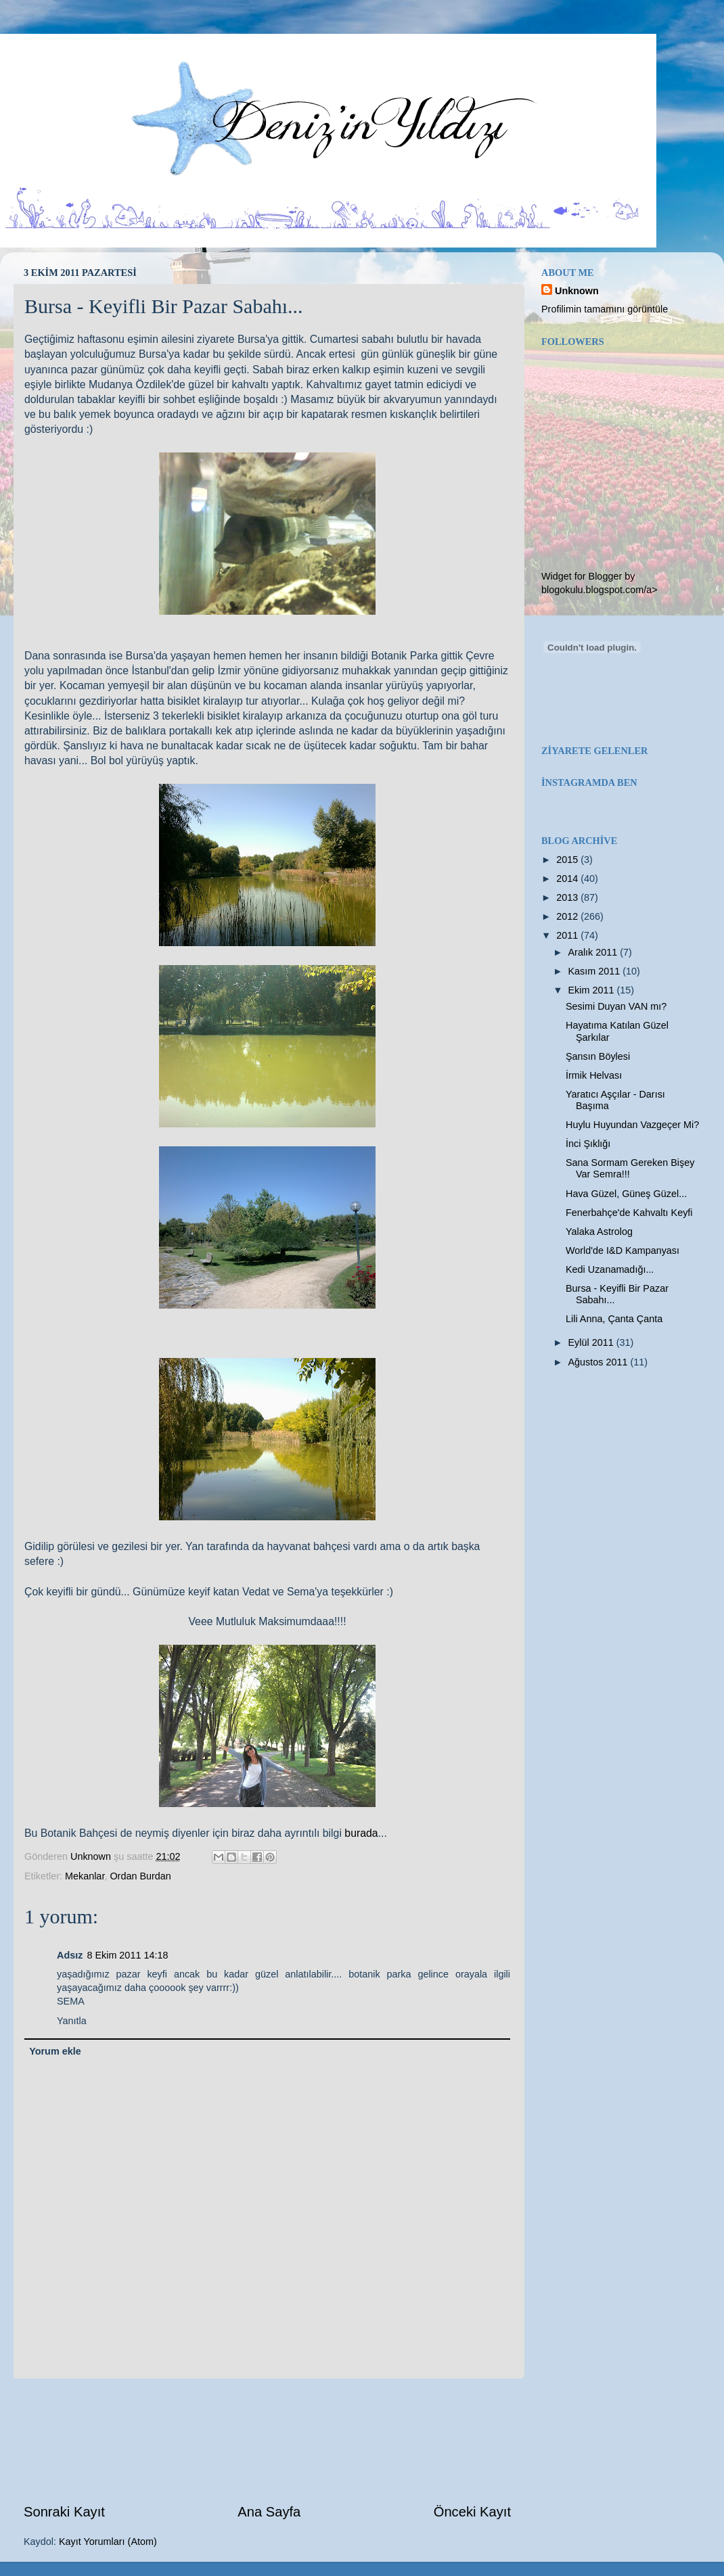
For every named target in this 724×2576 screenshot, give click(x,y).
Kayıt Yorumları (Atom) (108, 2541)
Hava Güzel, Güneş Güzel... (626, 1193)
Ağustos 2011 (599, 1362)
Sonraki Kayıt (64, 2511)
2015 (568, 859)
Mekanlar (84, 1876)
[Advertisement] (267, 2440)
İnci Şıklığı (588, 1143)
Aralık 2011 (594, 952)
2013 (568, 897)
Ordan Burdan (140, 1876)
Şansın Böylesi (598, 1056)
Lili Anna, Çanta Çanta (614, 1318)
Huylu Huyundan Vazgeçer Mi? (632, 1124)
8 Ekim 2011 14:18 (127, 1955)
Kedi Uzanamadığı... (610, 1269)
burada (361, 1833)
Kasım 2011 (595, 971)
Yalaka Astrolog (599, 1231)
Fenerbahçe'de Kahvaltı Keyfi (629, 1212)
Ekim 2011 (592, 990)
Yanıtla (72, 2020)
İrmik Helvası (594, 1075)
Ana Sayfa (268, 2511)
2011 (568, 935)
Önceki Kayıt (472, 2511)
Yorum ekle (55, 2051)
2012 (568, 916)
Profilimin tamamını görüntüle (604, 309)
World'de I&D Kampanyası (622, 1250)
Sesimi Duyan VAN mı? (616, 1006)
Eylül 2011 (592, 1342)
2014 (568, 878)
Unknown (577, 290)
